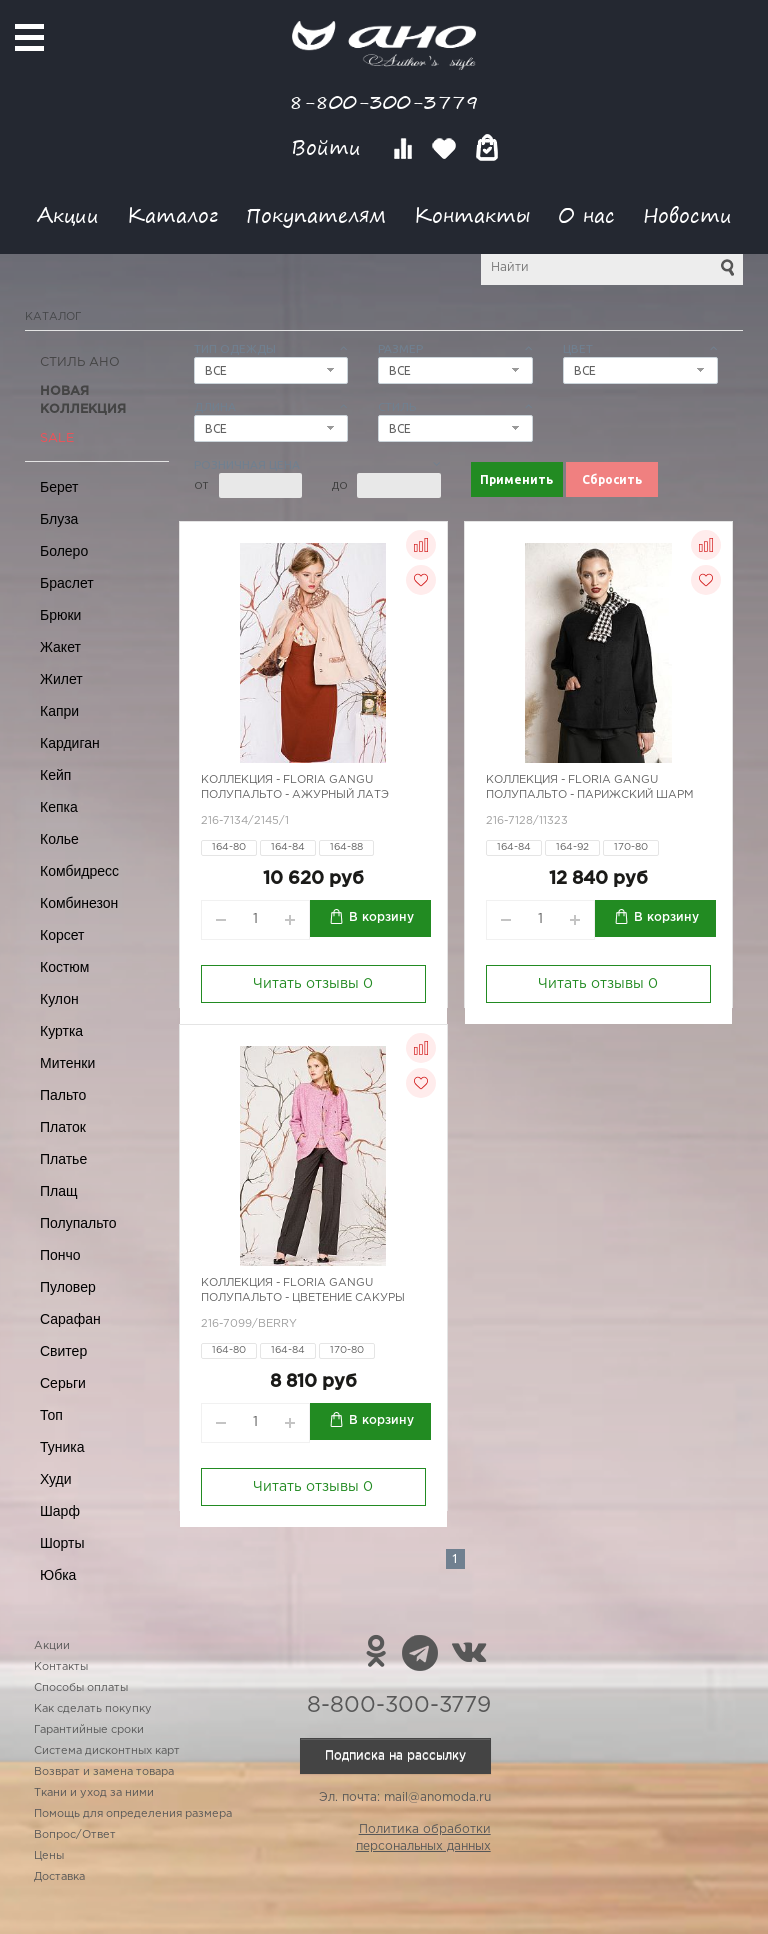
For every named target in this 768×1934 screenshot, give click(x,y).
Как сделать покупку (93, 1709)
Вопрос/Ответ (75, 1835)
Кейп (55, 775)
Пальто (63, 1095)
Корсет (62, 935)
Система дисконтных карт (107, 1751)
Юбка (58, 1575)
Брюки (60, 615)
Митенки (67, 1063)
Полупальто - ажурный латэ (295, 795)
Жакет (60, 647)
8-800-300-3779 (384, 101)
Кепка (59, 807)
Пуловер (68, 1287)
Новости (687, 214)
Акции (68, 214)
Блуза (59, 519)
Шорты (62, 1543)
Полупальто (78, 1223)
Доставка (59, 1877)
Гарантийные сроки (89, 1730)
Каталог (172, 214)
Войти (329, 147)
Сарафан (70, 1319)
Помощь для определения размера (133, 1814)
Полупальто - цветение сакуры (303, 1298)
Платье (63, 1159)
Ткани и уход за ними (94, 1793)
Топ (51, 1415)
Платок (63, 1127)
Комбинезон (79, 903)
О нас (586, 214)
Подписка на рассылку (395, 1755)
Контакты (472, 214)
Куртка (61, 1031)
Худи (56, 1479)
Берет (59, 487)
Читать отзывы (313, 984)
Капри (59, 711)
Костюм (64, 967)
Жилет (61, 679)
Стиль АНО (80, 362)
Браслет (67, 583)
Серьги (63, 1383)
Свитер (63, 1351)
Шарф (60, 1511)
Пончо (60, 1255)
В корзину (381, 917)
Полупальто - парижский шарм (590, 795)
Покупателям (316, 214)
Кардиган (70, 743)
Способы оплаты (81, 1688)
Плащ (59, 1191)
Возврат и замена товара (104, 1772)
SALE (57, 438)
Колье (59, 839)
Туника (62, 1447)
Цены (49, 1856)
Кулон (59, 999)
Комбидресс (79, 871)
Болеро (64, 551)
